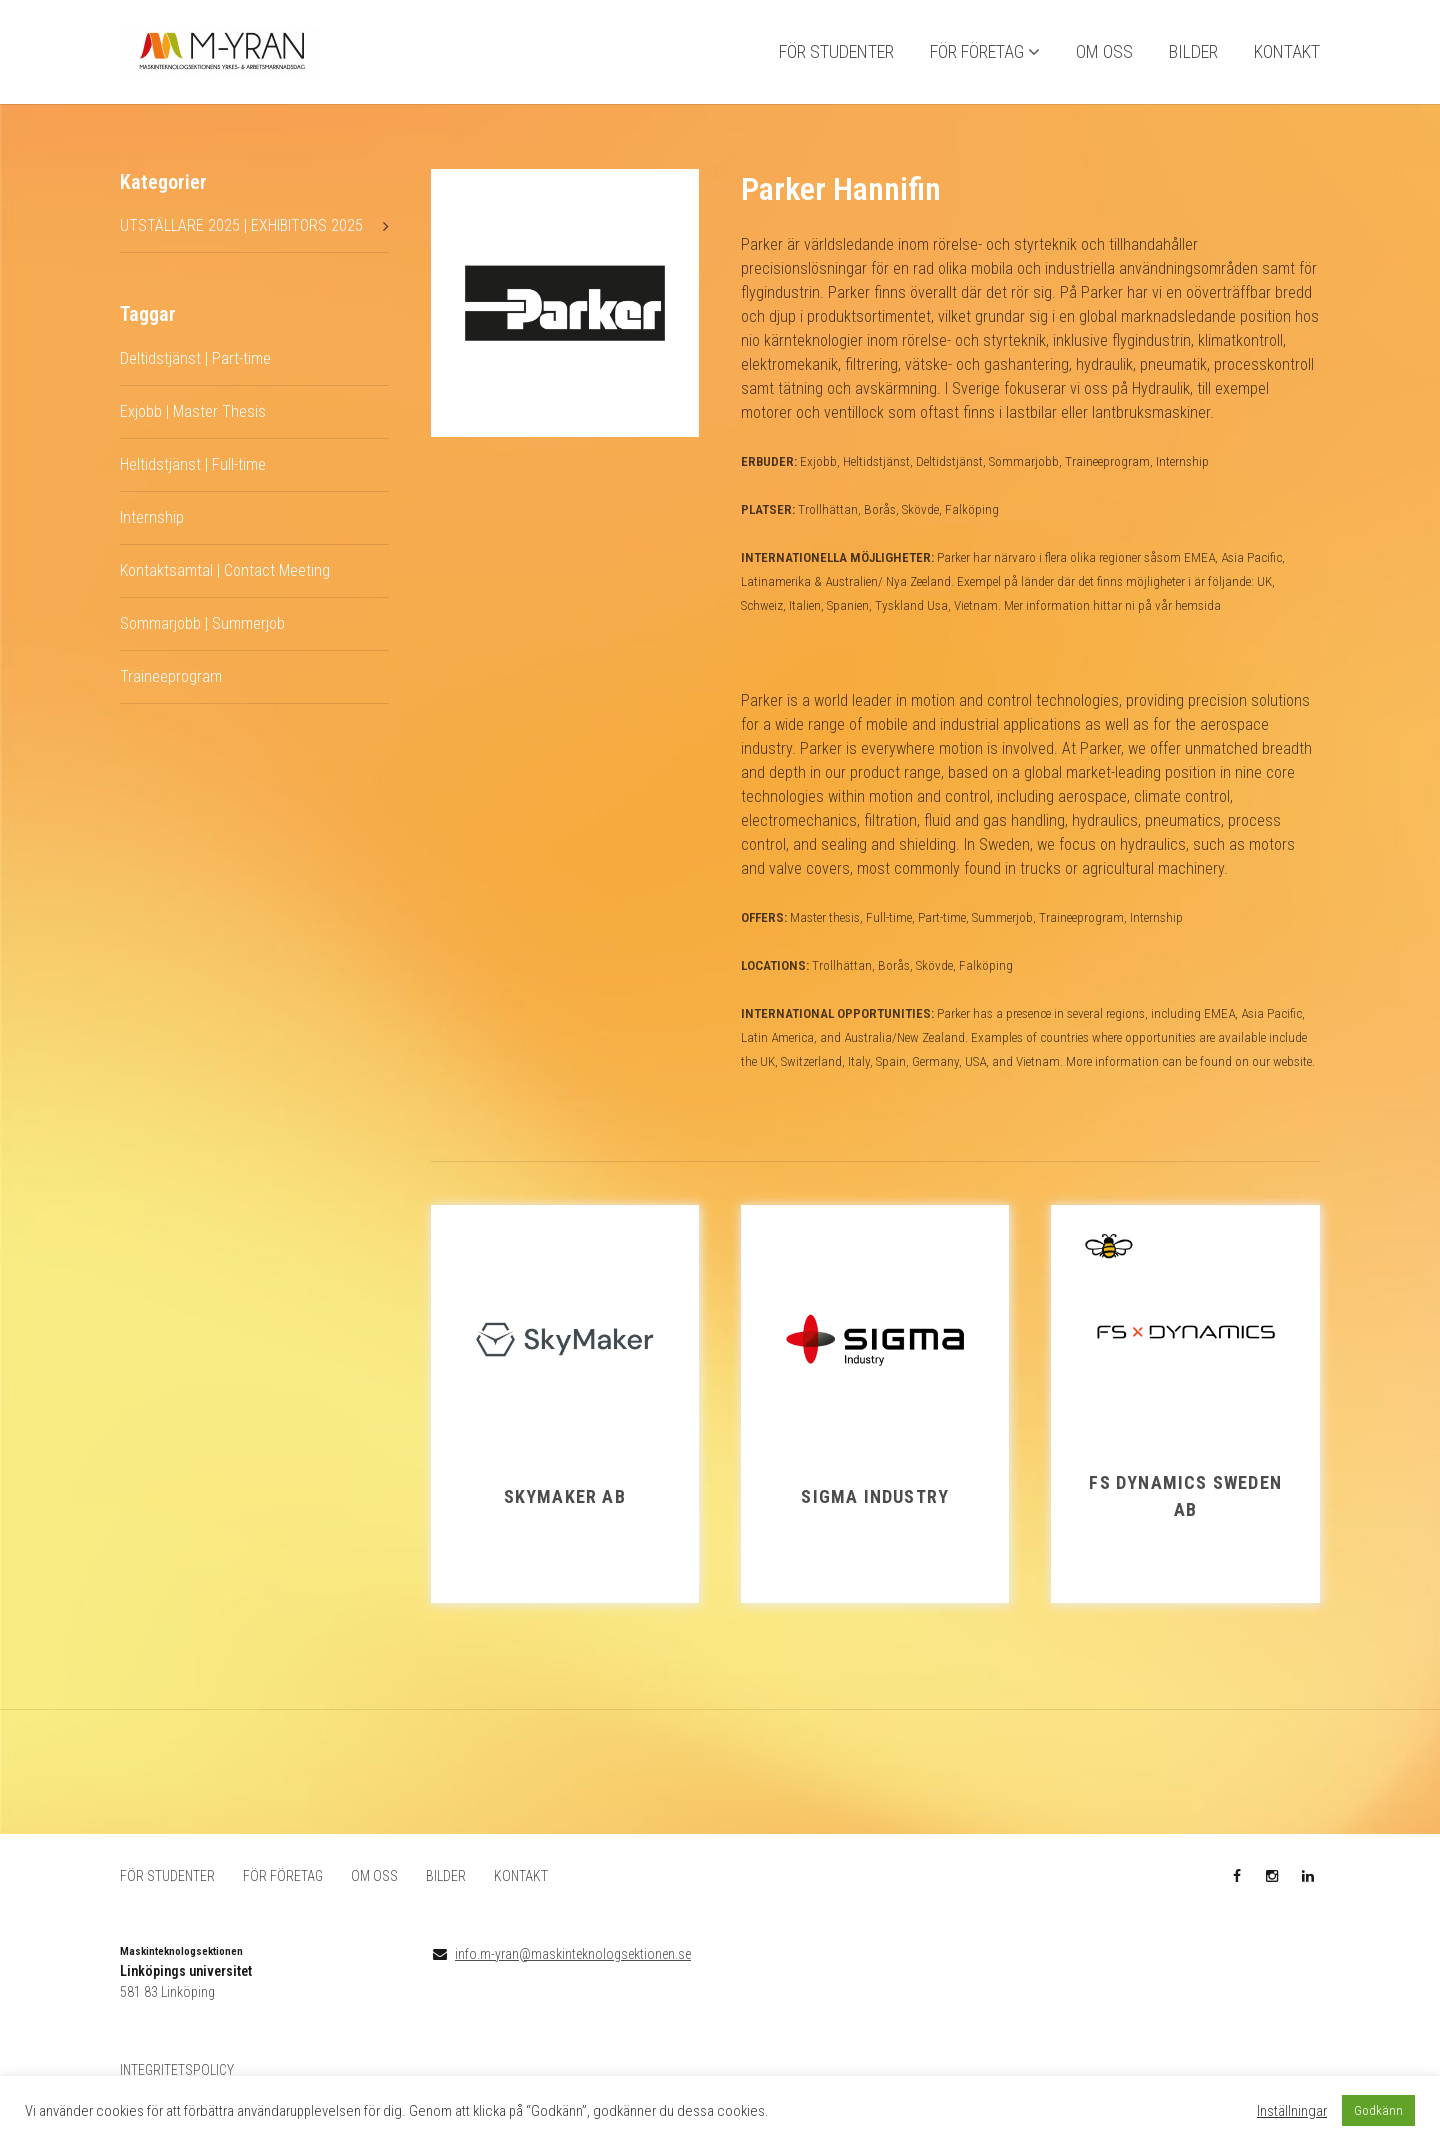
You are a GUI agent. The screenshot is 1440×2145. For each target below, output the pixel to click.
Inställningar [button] (1292, 2111)
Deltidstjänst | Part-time (195, 374)
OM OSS (1104, 60)
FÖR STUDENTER (836, 60)
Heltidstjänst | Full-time (193, 480)
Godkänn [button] (1378, 2110)
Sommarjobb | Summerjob (202, 639)
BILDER (1193, 60)
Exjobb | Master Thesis (193, 427)
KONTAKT (1287, 60)
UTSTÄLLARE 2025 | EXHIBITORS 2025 (241, 242)
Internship (152, 533)
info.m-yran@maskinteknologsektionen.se (573, 1970)
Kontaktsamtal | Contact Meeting (225, 586)
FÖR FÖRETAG (977, 60)
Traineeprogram (171, 692)
